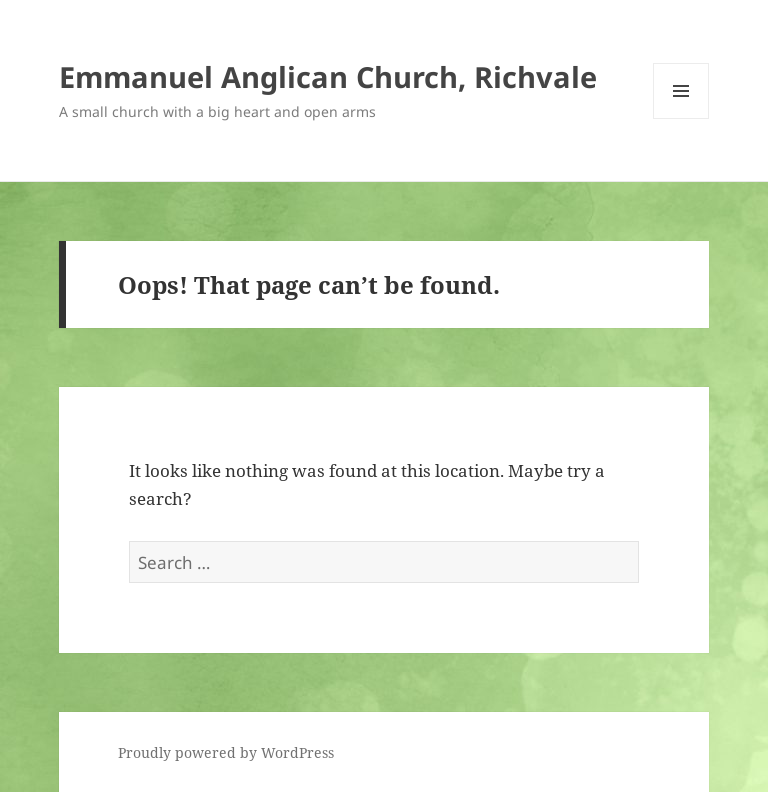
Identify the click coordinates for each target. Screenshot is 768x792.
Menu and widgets (681, 118)
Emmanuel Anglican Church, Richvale (328, 76)
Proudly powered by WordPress (226, 752)
